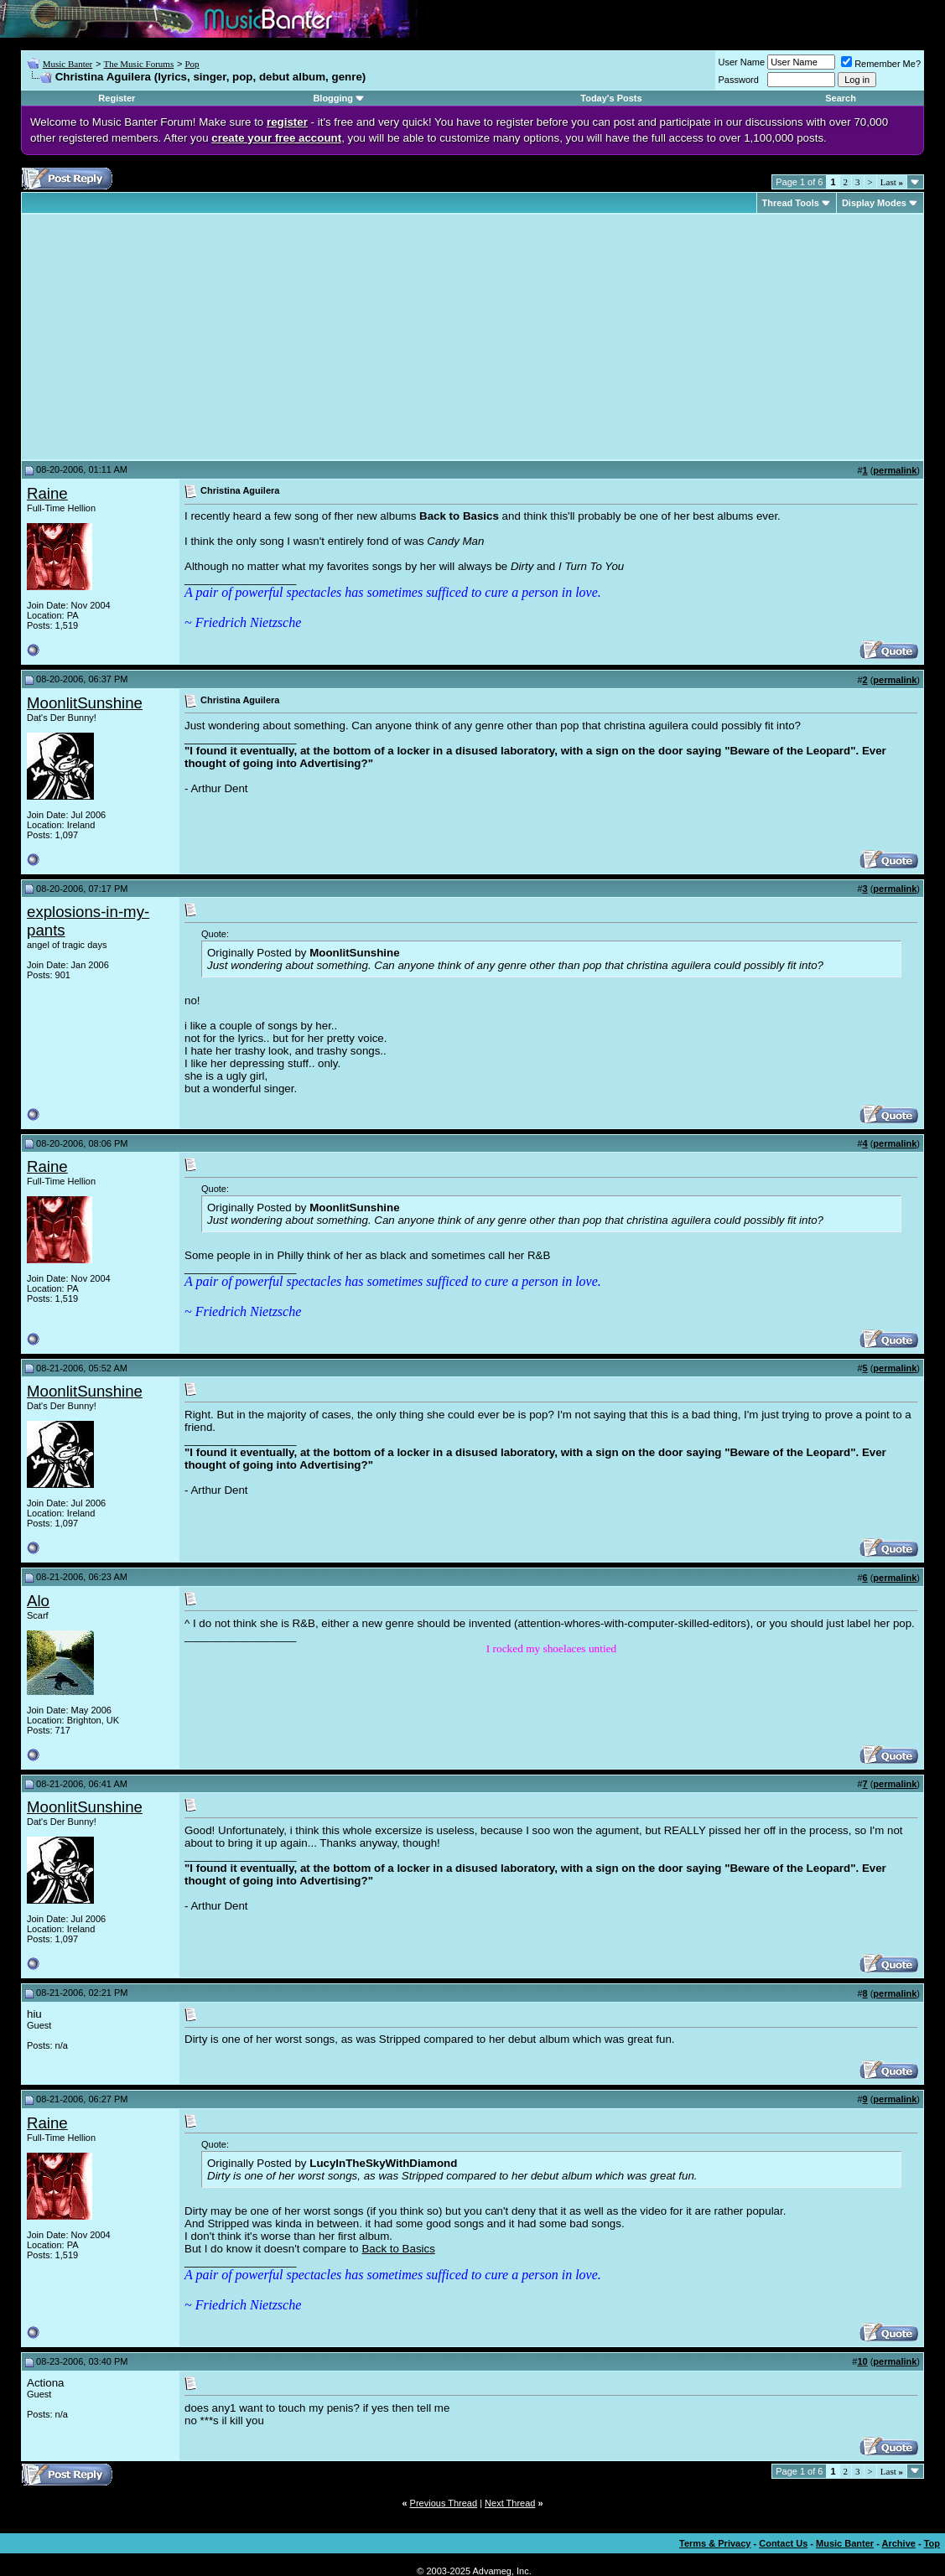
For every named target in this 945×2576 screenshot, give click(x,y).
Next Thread (510, 2503)
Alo (38, 1600)
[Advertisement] (168, 337)
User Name (742, 62)
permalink (894, 470)
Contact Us (783, 2543)
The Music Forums (138, 64)
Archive (899, 2543)
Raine (47, 493)
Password (739, 80)
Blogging (333, 98)
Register (116, 98)
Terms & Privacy (714, 2543)
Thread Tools (790, 203)
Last (891, 182)
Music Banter (68, 64)
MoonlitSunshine (85, 703)
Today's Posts (610, 98)
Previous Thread (444, 2503)
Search (840, 98)
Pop (191, 64)
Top (932, 2543)
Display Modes (874, 203)
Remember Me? (881, 64)
